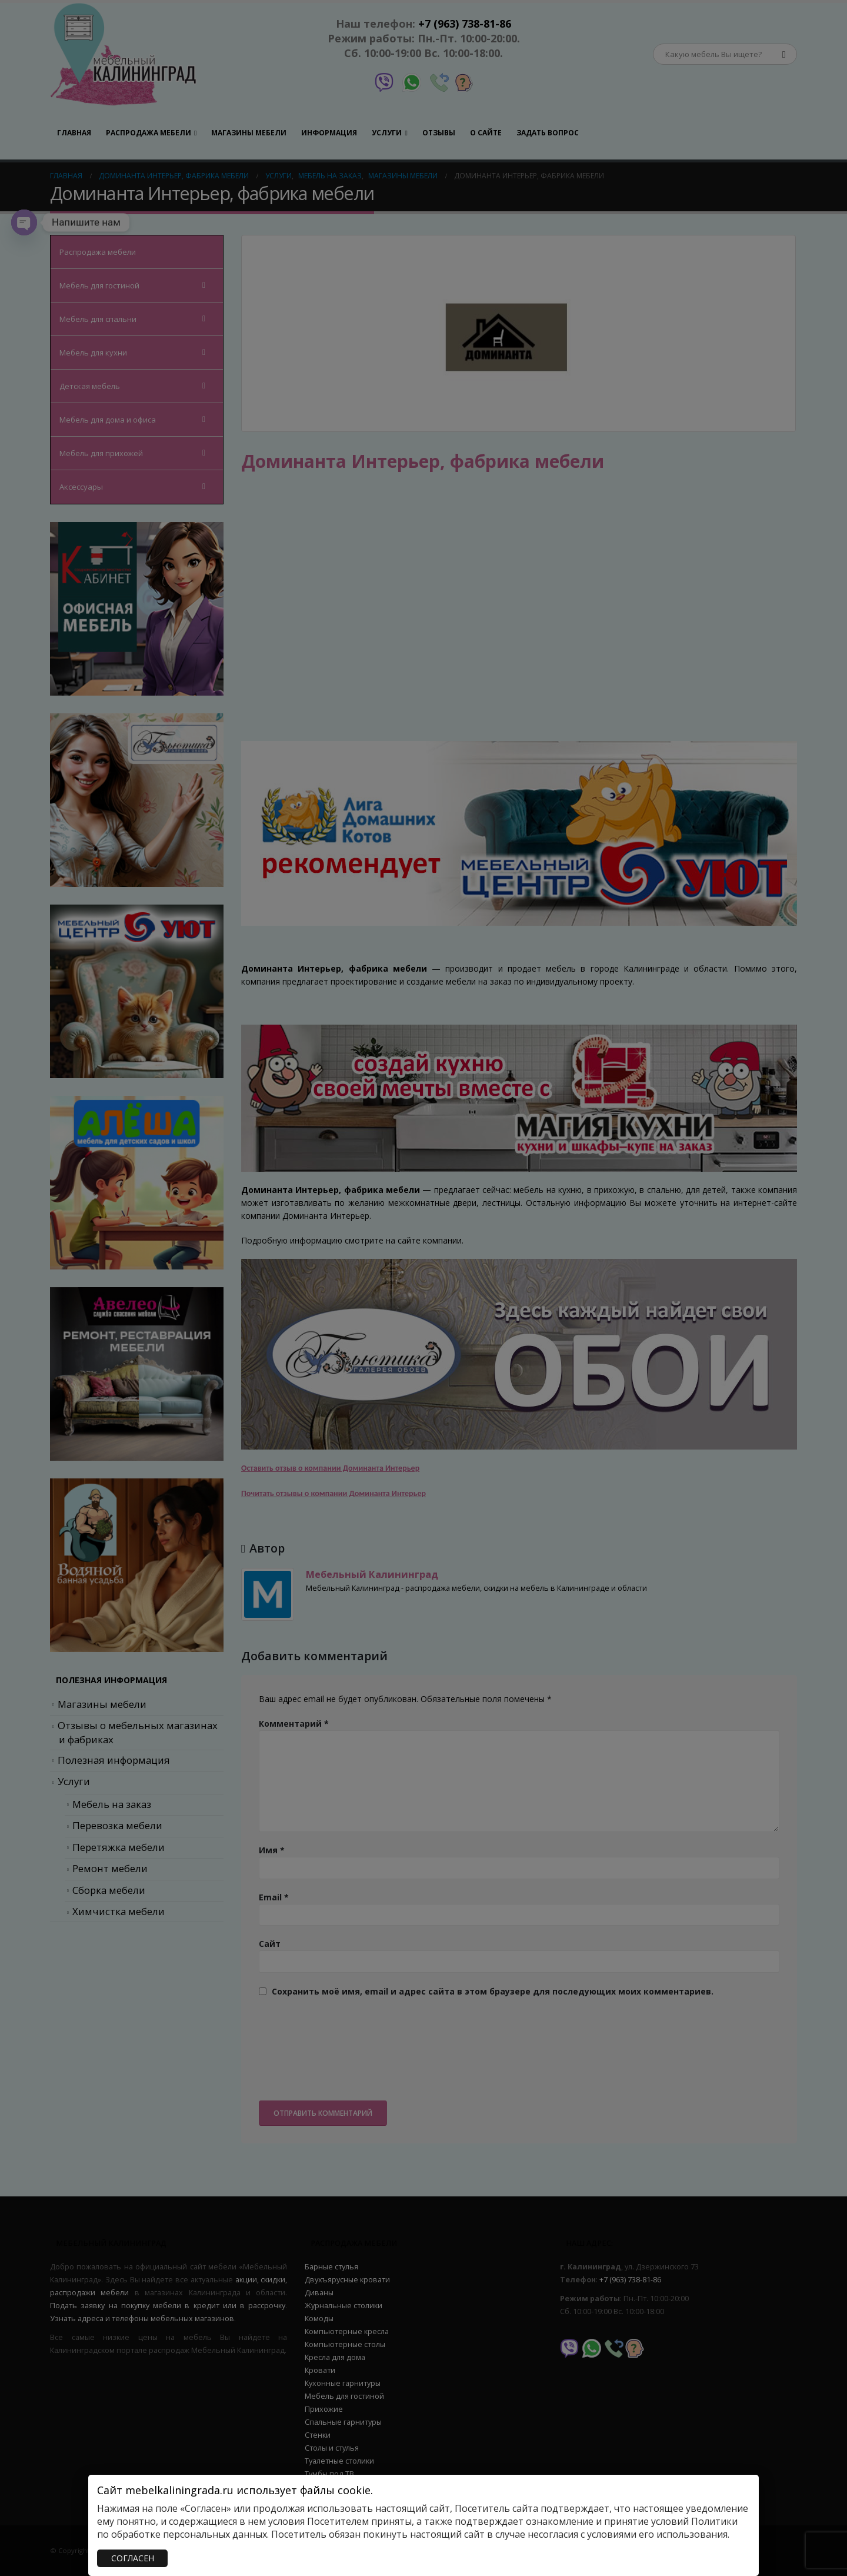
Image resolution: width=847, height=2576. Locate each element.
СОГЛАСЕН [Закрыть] (132, 2558)
